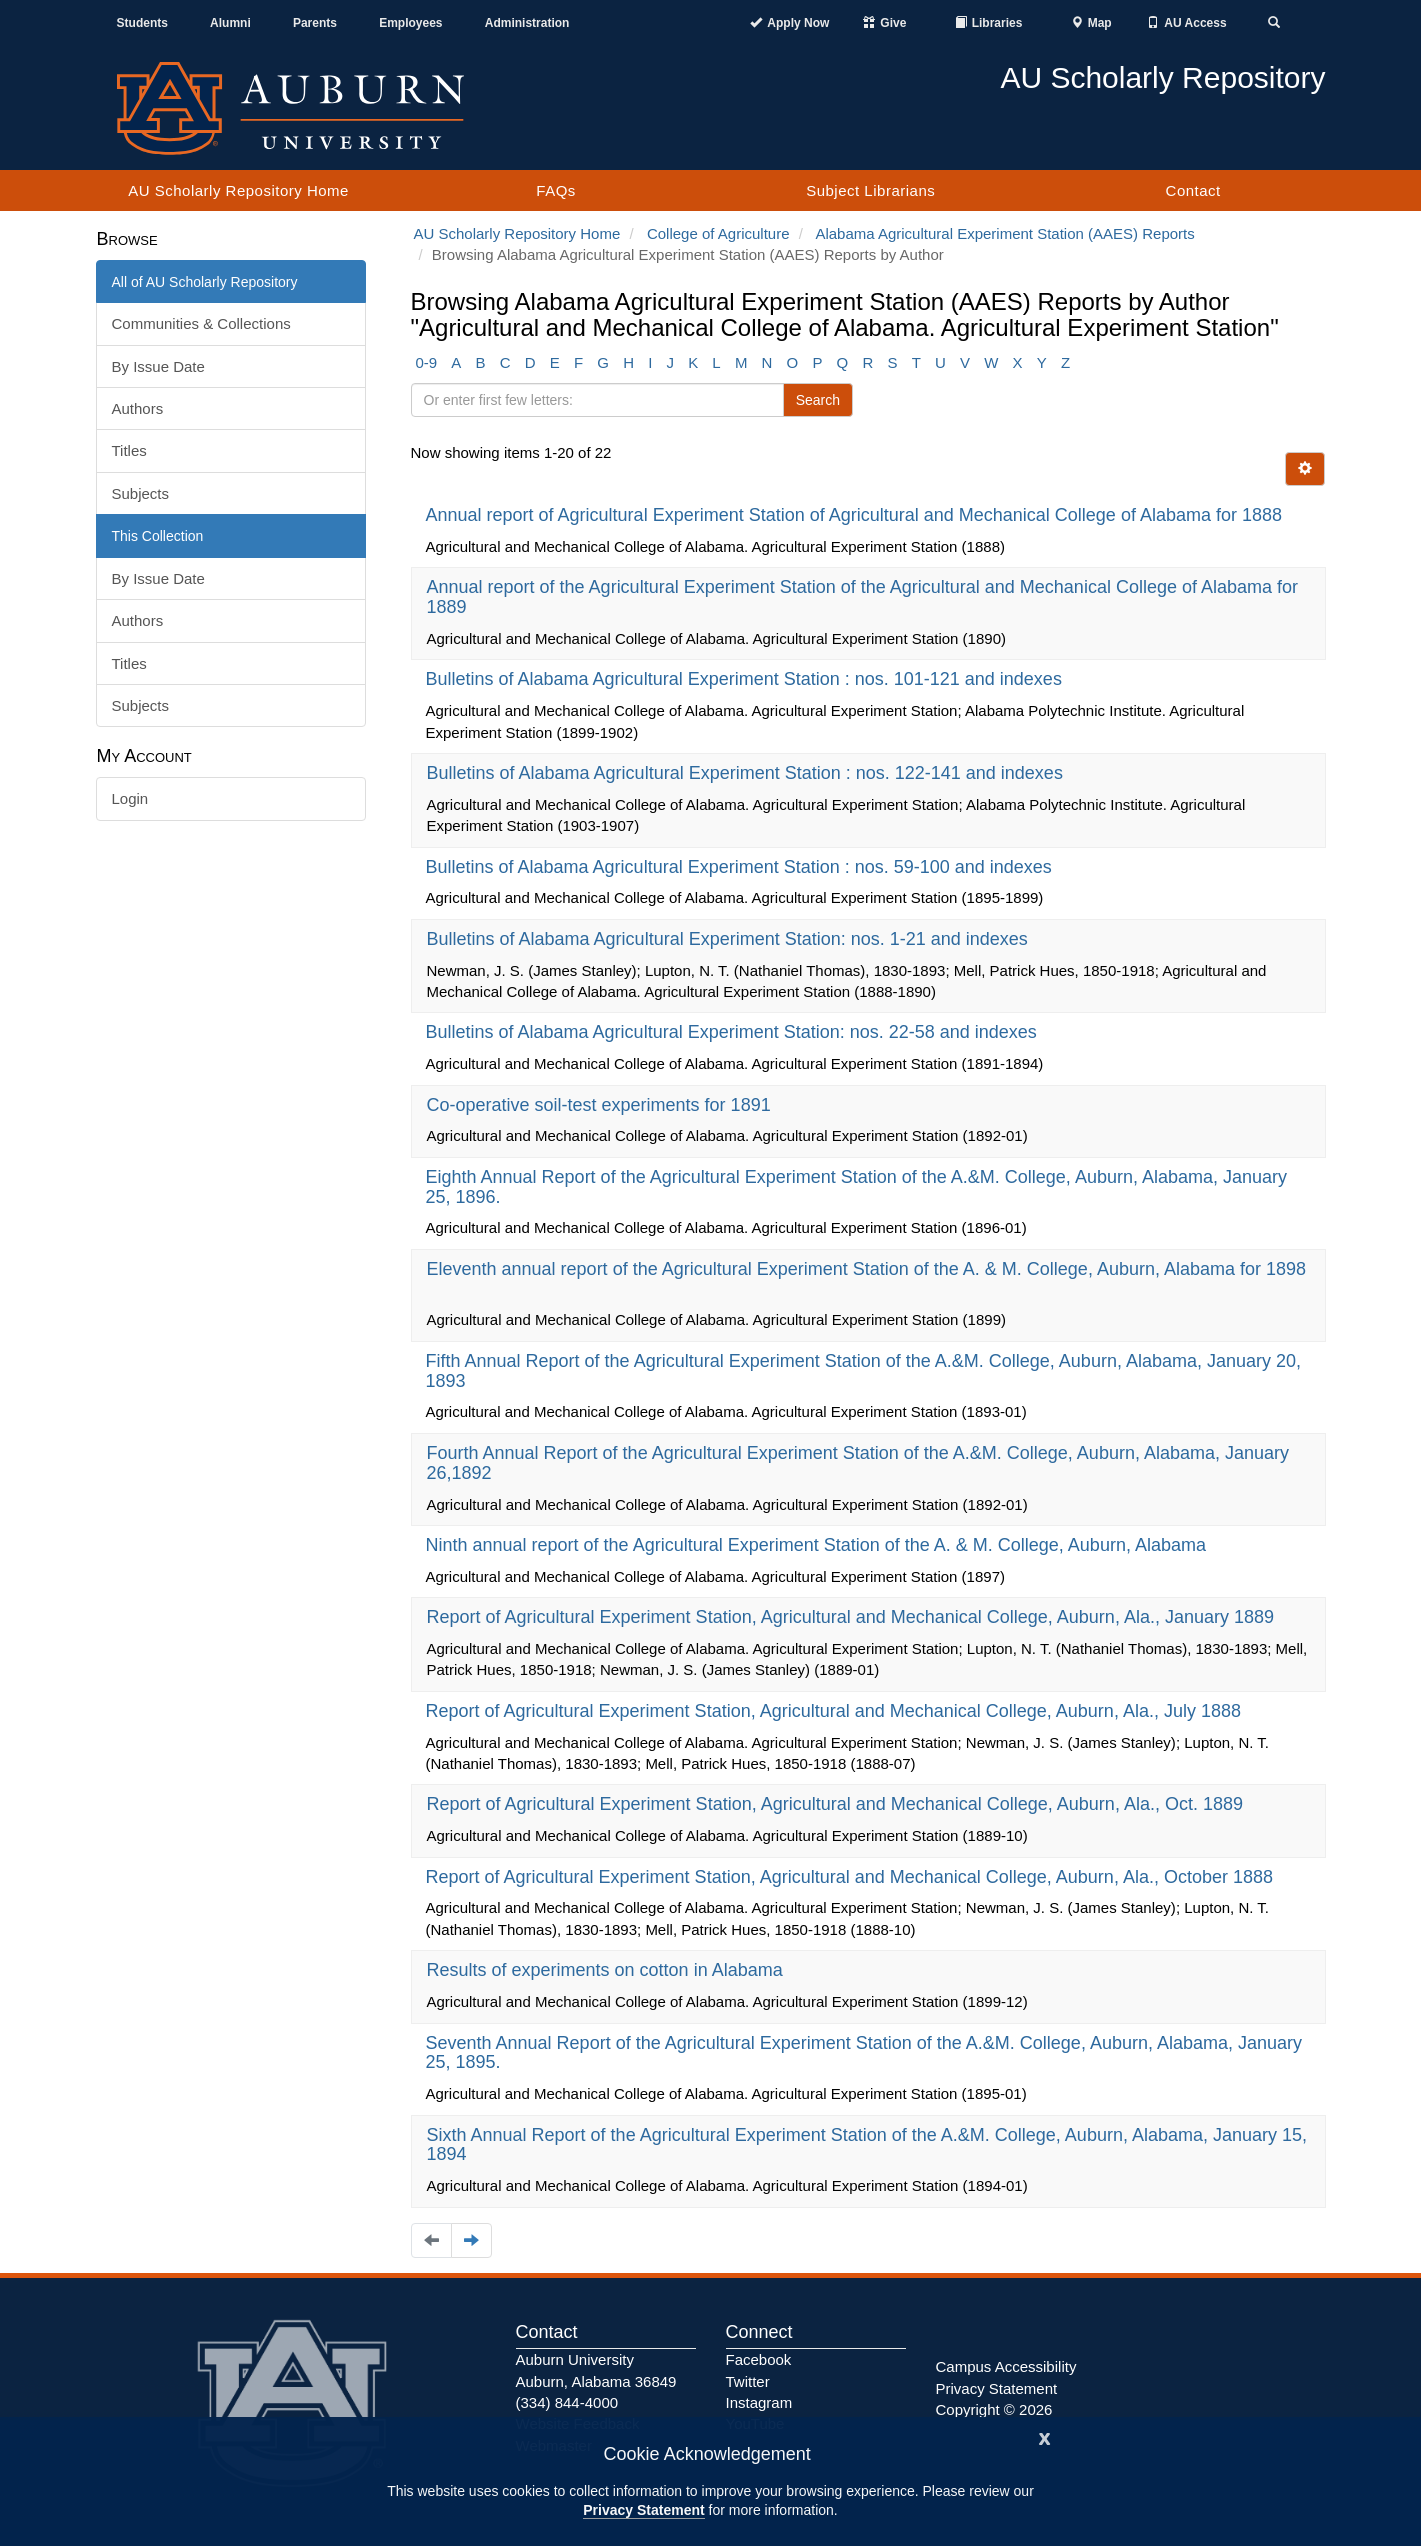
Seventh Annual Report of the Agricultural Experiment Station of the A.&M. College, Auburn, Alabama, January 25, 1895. (864, 2053)
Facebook (759, 2359)
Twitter (748, 2381)
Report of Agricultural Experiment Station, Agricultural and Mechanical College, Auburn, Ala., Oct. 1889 (837, 1804)
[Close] (1045, 2436)
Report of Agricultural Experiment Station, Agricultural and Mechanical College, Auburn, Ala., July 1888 (836, 1711)
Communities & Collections (201, 323)
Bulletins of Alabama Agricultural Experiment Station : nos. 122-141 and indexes (747, 773)
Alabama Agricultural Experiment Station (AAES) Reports (1004, 233)
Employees (410, 23)
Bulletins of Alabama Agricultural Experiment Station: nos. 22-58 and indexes (734, 1032)
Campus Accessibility (1006, 2366)
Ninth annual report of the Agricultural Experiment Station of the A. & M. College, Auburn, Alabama (818, 1545)
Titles (129, 450)
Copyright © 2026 (994, 2409)
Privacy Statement (643, 2510)
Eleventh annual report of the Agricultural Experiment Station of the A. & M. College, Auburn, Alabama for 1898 (867, 1269)
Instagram (759, 2402)
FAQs (556, 190)
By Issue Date (158, 366)
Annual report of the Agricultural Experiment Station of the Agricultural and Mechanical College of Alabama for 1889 (863, 597)
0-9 (427, 362)
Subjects (141, 493)
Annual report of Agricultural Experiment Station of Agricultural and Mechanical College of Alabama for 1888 (857, 515)
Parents (315, 23)
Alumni (230, 23)
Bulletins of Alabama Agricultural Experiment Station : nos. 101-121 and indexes (746, 679)
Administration (527, 23)
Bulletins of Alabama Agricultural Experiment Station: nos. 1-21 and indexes (730, 939)
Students (142, 23)
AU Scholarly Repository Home (238, 190)
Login (130, 798)
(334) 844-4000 (567, 2402)
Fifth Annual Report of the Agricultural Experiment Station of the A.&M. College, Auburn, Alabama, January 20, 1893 (864, 1371)
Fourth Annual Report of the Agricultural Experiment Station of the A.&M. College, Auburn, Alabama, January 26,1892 (858, 1463)
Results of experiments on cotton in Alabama (607, 1970)
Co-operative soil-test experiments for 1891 (601, 1105)
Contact (1193, 190)
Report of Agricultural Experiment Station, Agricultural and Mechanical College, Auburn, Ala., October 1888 (852, 1877)
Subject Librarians (870, 190)
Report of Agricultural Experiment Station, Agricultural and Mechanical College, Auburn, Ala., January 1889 (853, 1617)
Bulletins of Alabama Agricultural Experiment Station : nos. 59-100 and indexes (741, 867)
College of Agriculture (718, 233)
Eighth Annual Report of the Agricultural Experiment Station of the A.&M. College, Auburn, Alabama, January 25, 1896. (857, 1187)
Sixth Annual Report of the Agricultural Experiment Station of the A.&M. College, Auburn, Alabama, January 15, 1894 (867, 2145)
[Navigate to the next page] (471, 2240)
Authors (138, 408)
